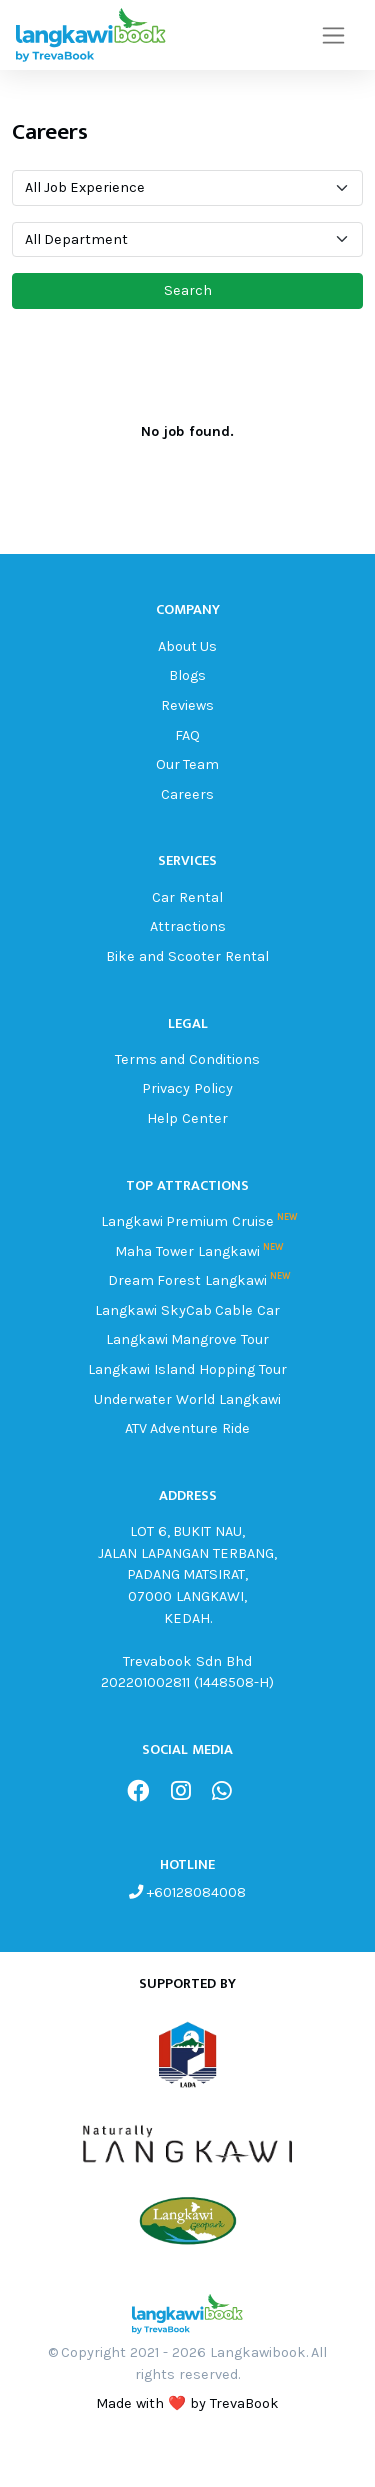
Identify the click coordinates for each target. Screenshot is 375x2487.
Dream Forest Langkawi (188, 1280)
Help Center (187, 1118)
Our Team (188, 764)
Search (188, 290)
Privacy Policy (187, 1088)
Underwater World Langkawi (187, 1399)
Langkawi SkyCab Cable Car (187, 1310)
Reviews (187, 705)
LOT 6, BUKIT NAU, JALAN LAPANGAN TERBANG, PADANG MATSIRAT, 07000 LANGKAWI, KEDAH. (187, 1574)
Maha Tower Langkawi (187, 1251)
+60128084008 (194, 1892)
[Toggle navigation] (333, 35)
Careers (187, 794)
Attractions (188, 926)
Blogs (187, 675)
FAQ (187, 735)
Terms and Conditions (188, 1059)
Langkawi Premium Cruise (188, 1221)
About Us (188, 646)
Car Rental (187, 897)
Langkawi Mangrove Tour (188, 1339)
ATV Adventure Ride (188, 1428)
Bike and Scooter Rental (187, 956)
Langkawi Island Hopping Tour (187, 1369)
